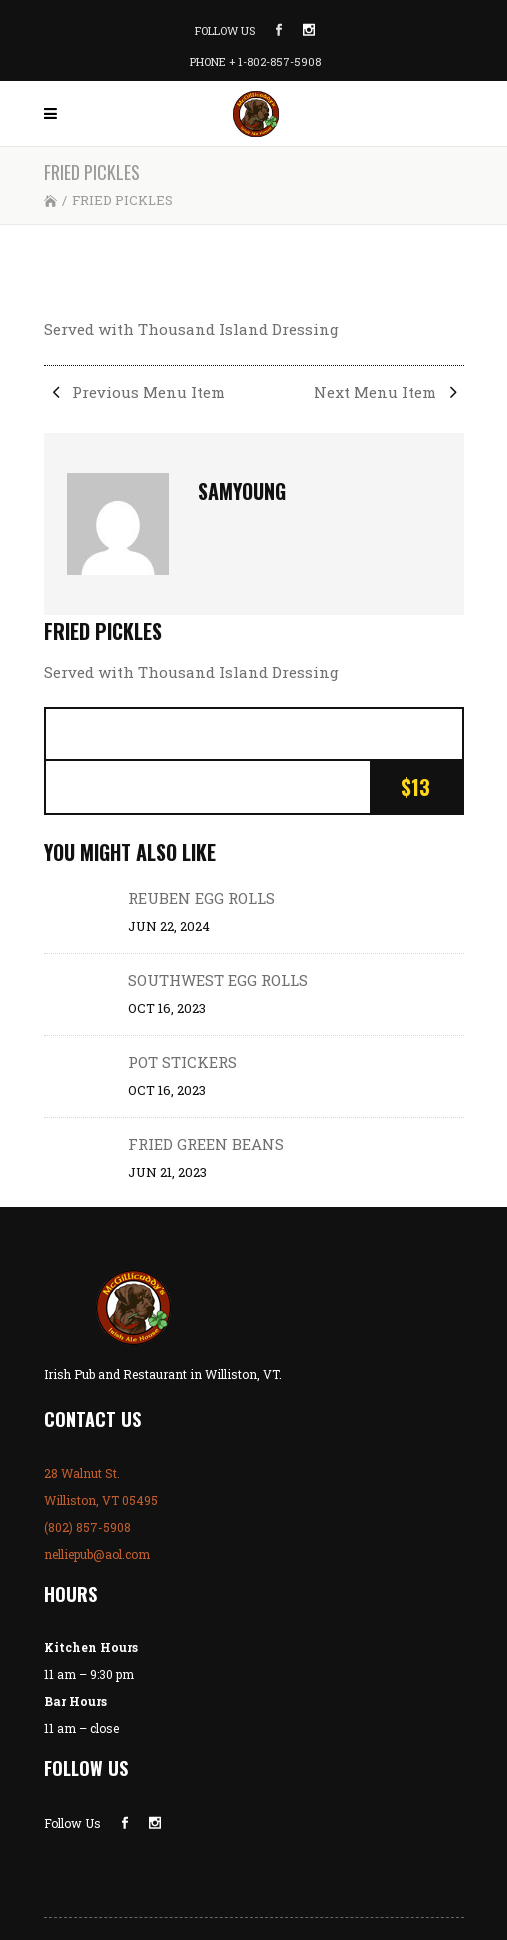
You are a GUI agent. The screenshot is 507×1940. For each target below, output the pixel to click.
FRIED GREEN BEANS (206, 1144)
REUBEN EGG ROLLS (201, 898)
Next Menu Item (389, 392)
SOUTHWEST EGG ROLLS (218, 980)
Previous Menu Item (134, 392)
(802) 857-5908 (87, 1527)
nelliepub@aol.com (97, 1554)
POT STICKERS (182, 1062)
